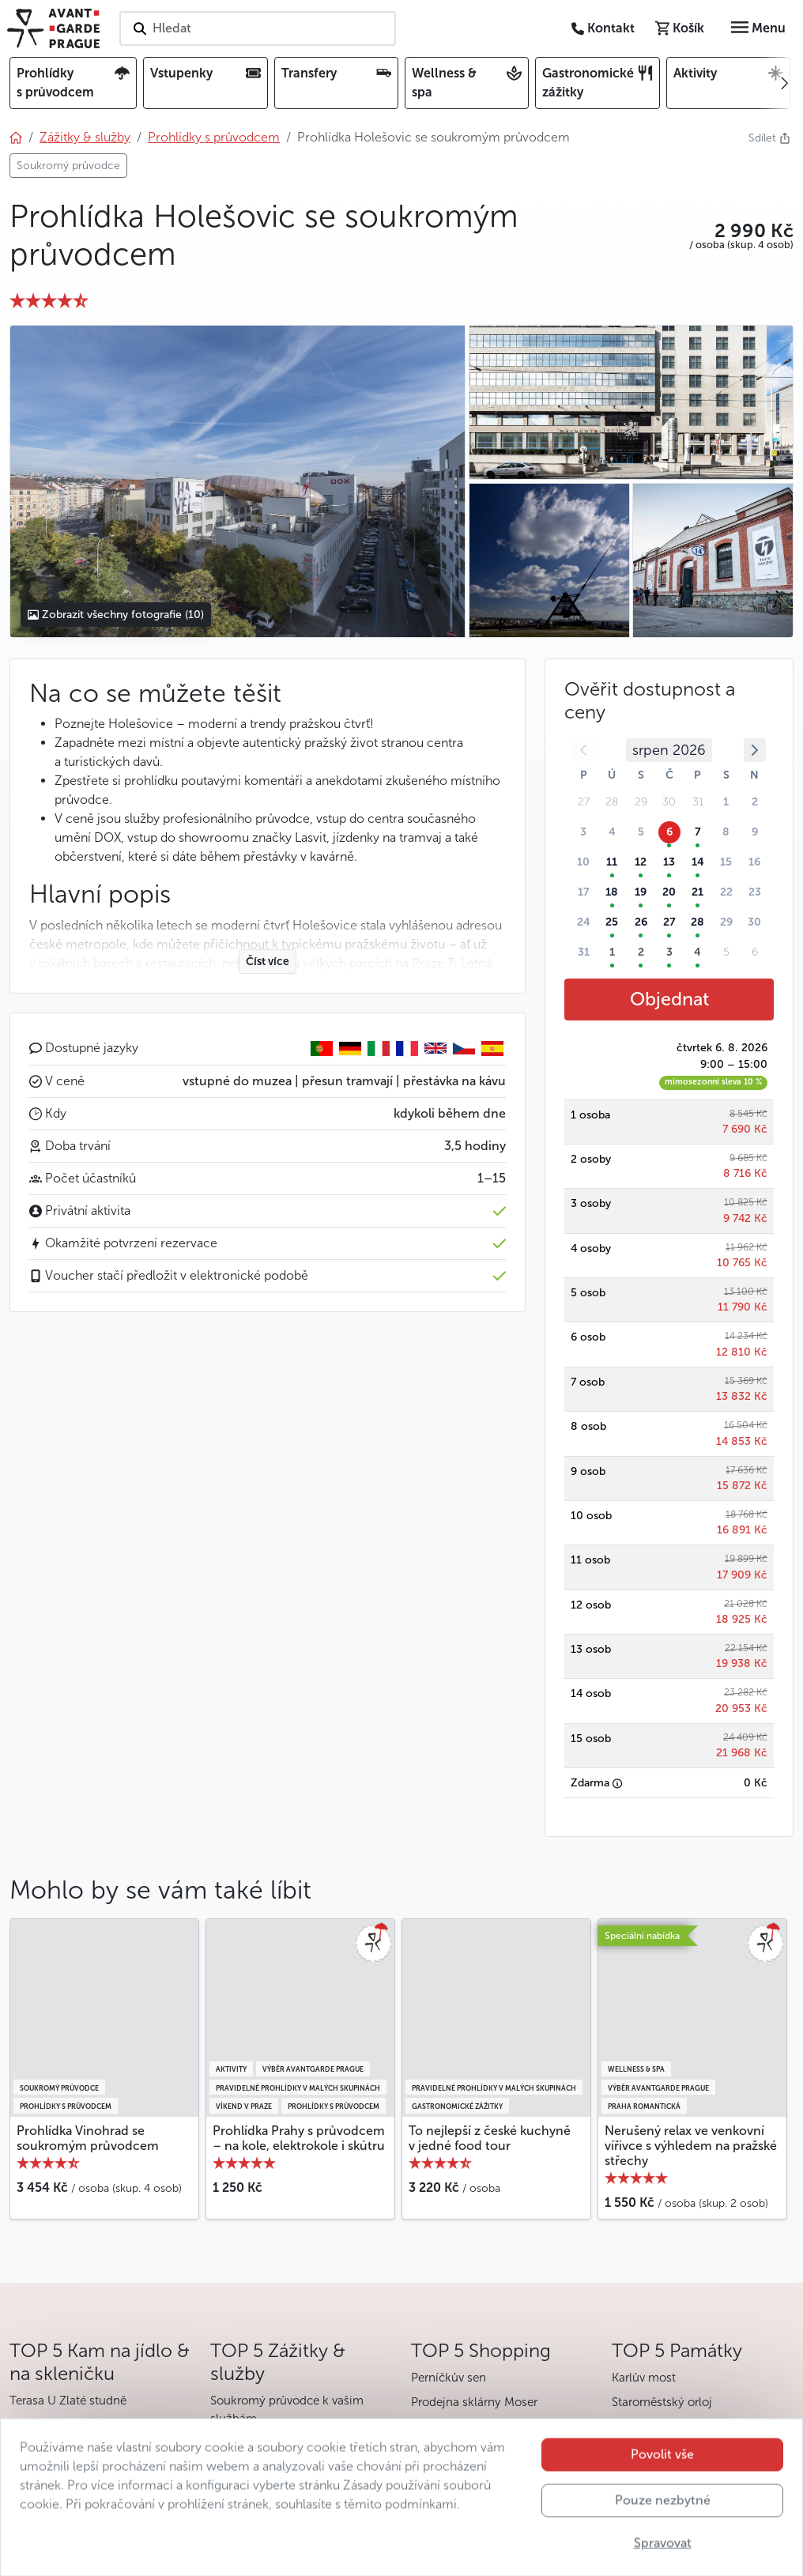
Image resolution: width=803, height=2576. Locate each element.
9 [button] (755, 832)
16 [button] (754, 862)
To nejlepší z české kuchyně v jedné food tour (490, 2138)
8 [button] (725, 832)
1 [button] (726, 802)
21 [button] (697, 892)
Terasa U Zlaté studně (67, 2400)
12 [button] (641, 862)
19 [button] (641, 892)
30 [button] (754, 922)
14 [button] (698, 862)
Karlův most (644, 2377)
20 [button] (669, 892)
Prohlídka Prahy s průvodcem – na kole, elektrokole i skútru (299, 2138)
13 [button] (669, 862)
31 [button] (584, 952)
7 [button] (698, 832)
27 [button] (669, 922)
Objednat (669, 999)
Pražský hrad (646, 2426)
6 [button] (669, 832)
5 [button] (641, 832)
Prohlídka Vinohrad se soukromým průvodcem (88, 2138)
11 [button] (611, 862)
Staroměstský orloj (662, 2402)
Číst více (267, 961)
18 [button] (611, 892)
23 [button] (754, 892)
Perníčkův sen (448, 2377)
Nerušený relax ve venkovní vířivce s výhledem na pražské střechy (691, 2145)
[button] (741, 231)
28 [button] (697, 922)
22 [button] (726, 892)
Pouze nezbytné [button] (663, 2521)
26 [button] (641, 922)
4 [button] (612, 832)
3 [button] (583, 832)
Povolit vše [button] (662, 2476)
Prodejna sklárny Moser (474, 2402)
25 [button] (611, 922)
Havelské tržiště (453, 2426)
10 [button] (583, 862)
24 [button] (583, 922)
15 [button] (726, 862)
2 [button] (755, 802)
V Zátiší (29, 2425)
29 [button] (726, 922)
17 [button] (584, 892)
